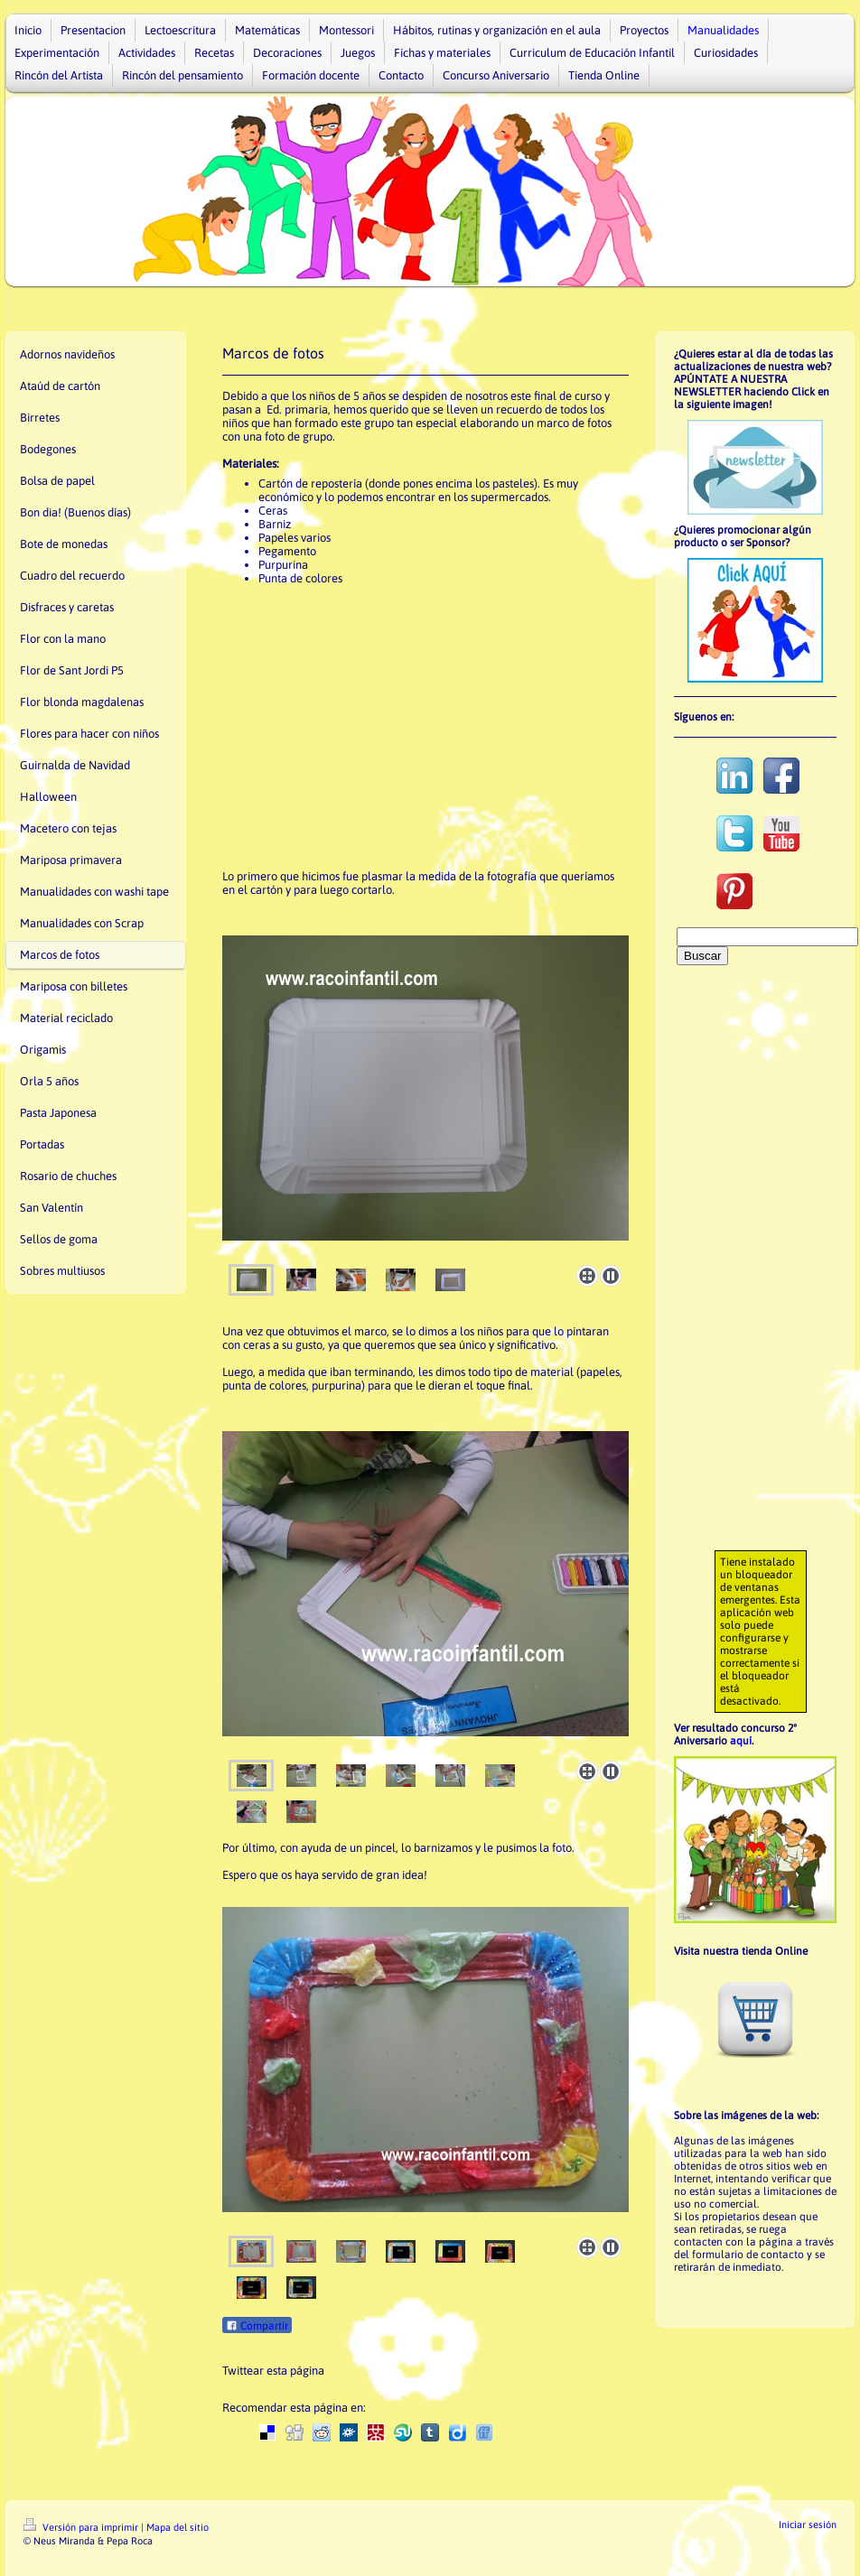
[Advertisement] (416, 728)
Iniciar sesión (808, 2524)
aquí (741, 1740)
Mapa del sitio (177, 2527)
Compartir (257, 2326)
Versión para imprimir (82, 2527)
